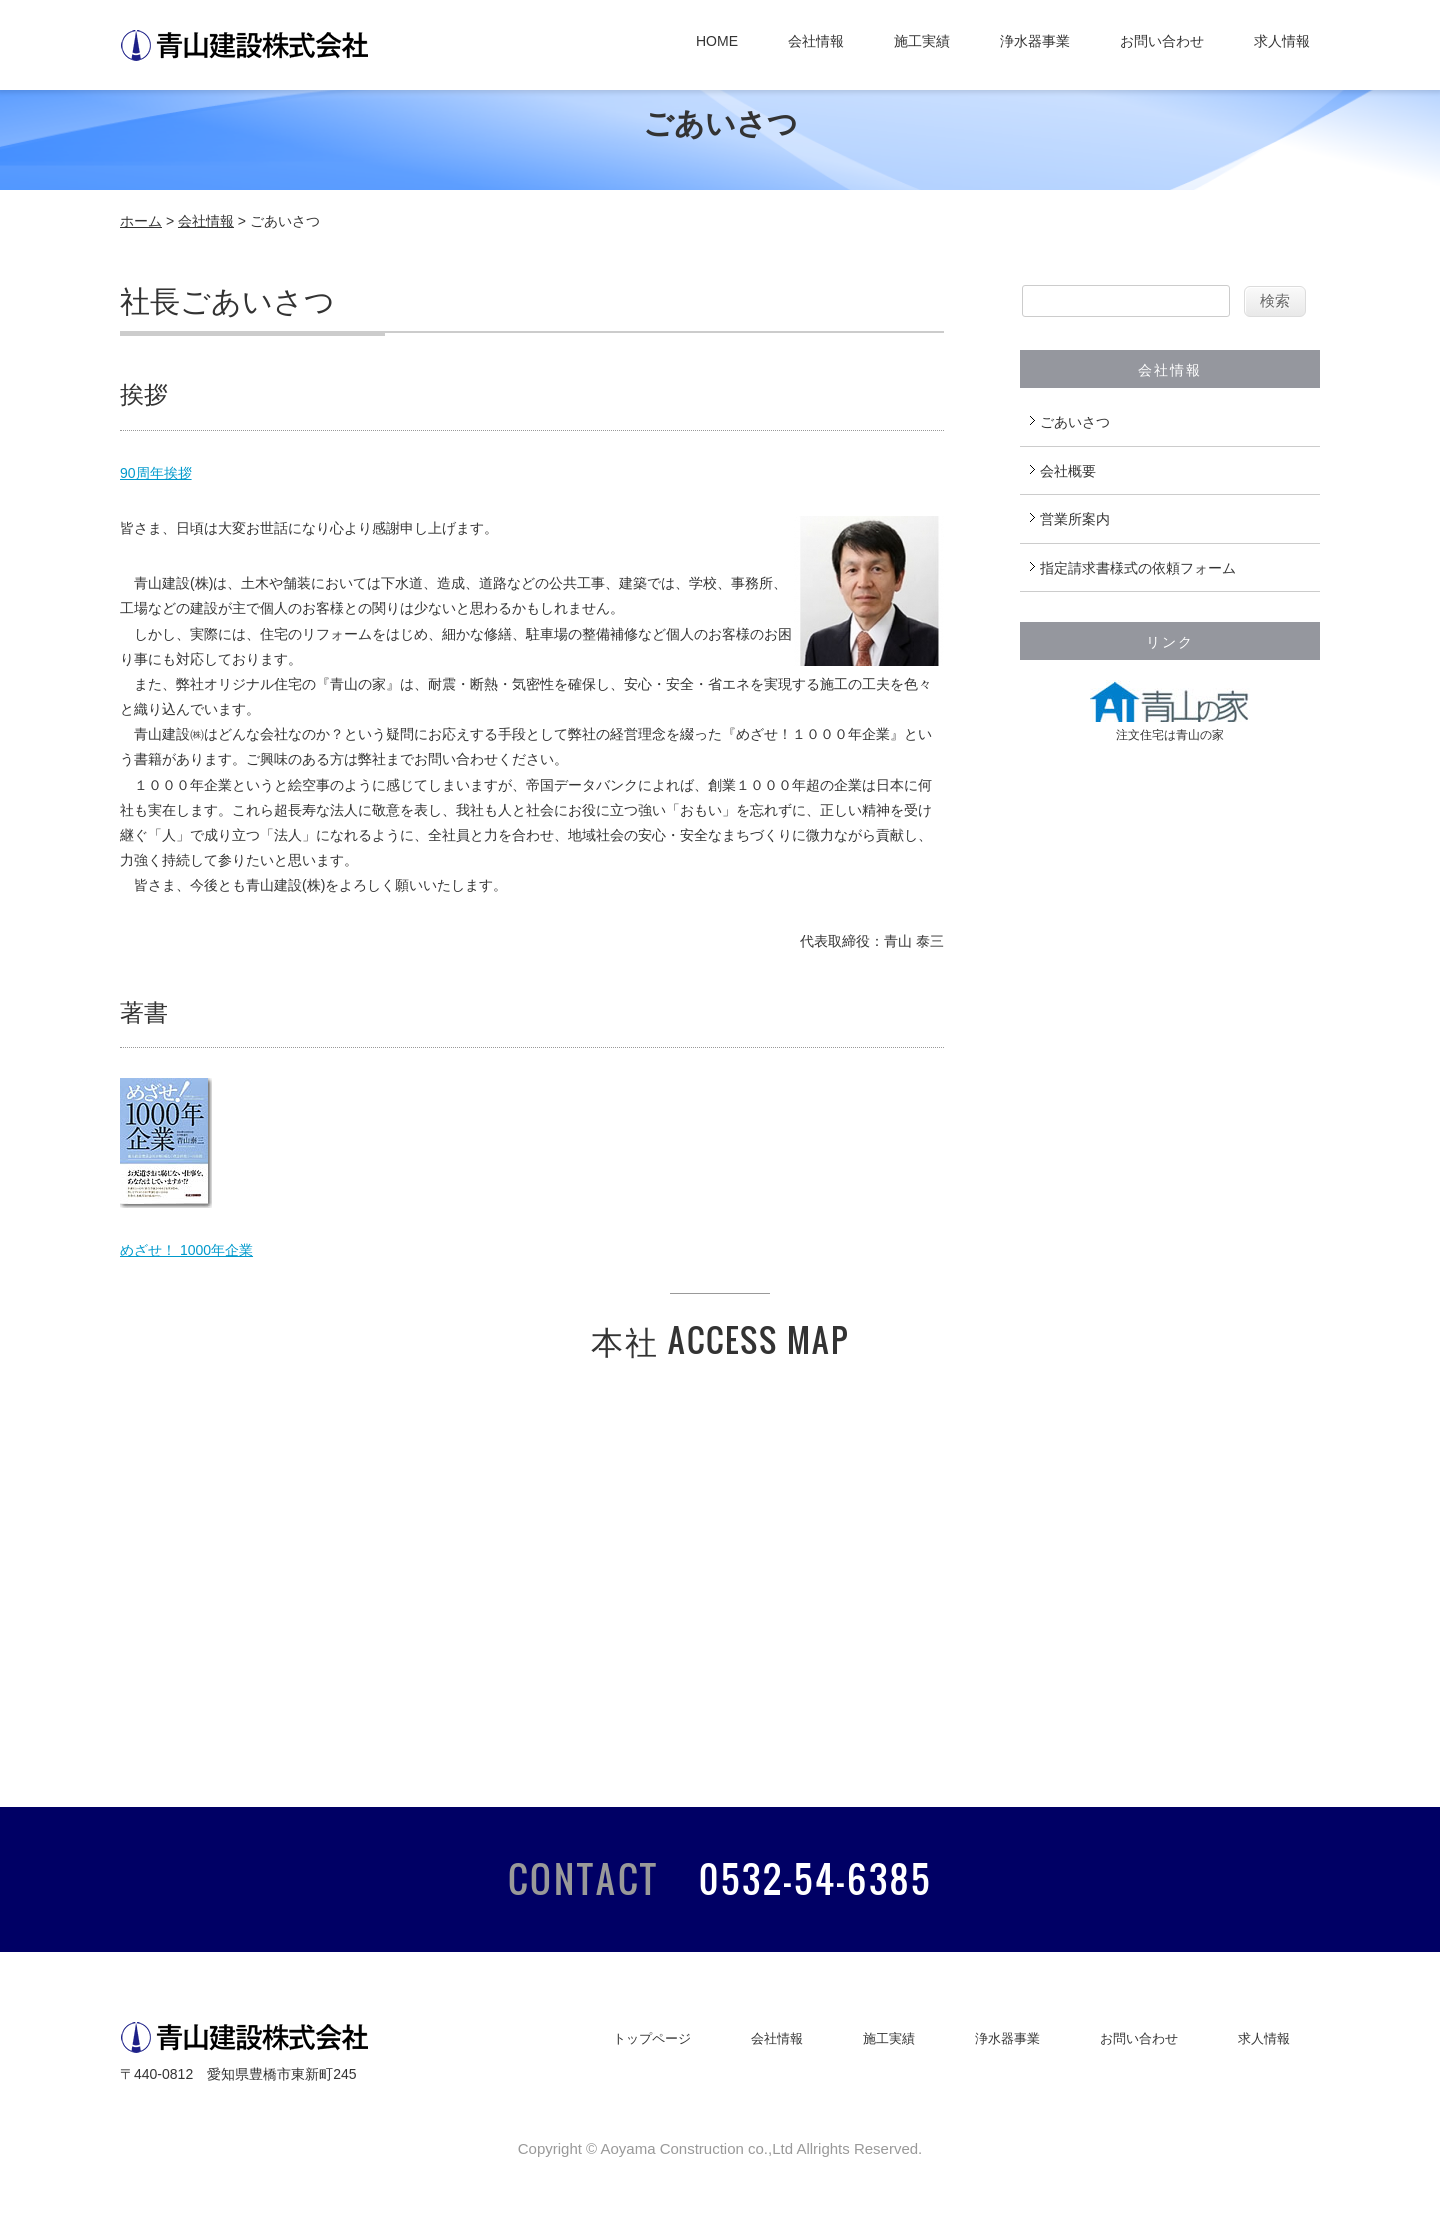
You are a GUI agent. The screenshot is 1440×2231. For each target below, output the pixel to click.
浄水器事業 (1035, 41)
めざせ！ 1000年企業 (186, 1250)
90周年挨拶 (156, 473)
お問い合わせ (1162, 41)
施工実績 (922, 41)
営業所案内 (1075, 519)
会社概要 (1068, 471)
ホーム (141, 221)
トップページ (652, 2038)
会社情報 (816, 41)
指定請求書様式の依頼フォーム (1138, 568)
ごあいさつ (1075, 422)
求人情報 (1282, 41)
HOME (717, 41)
